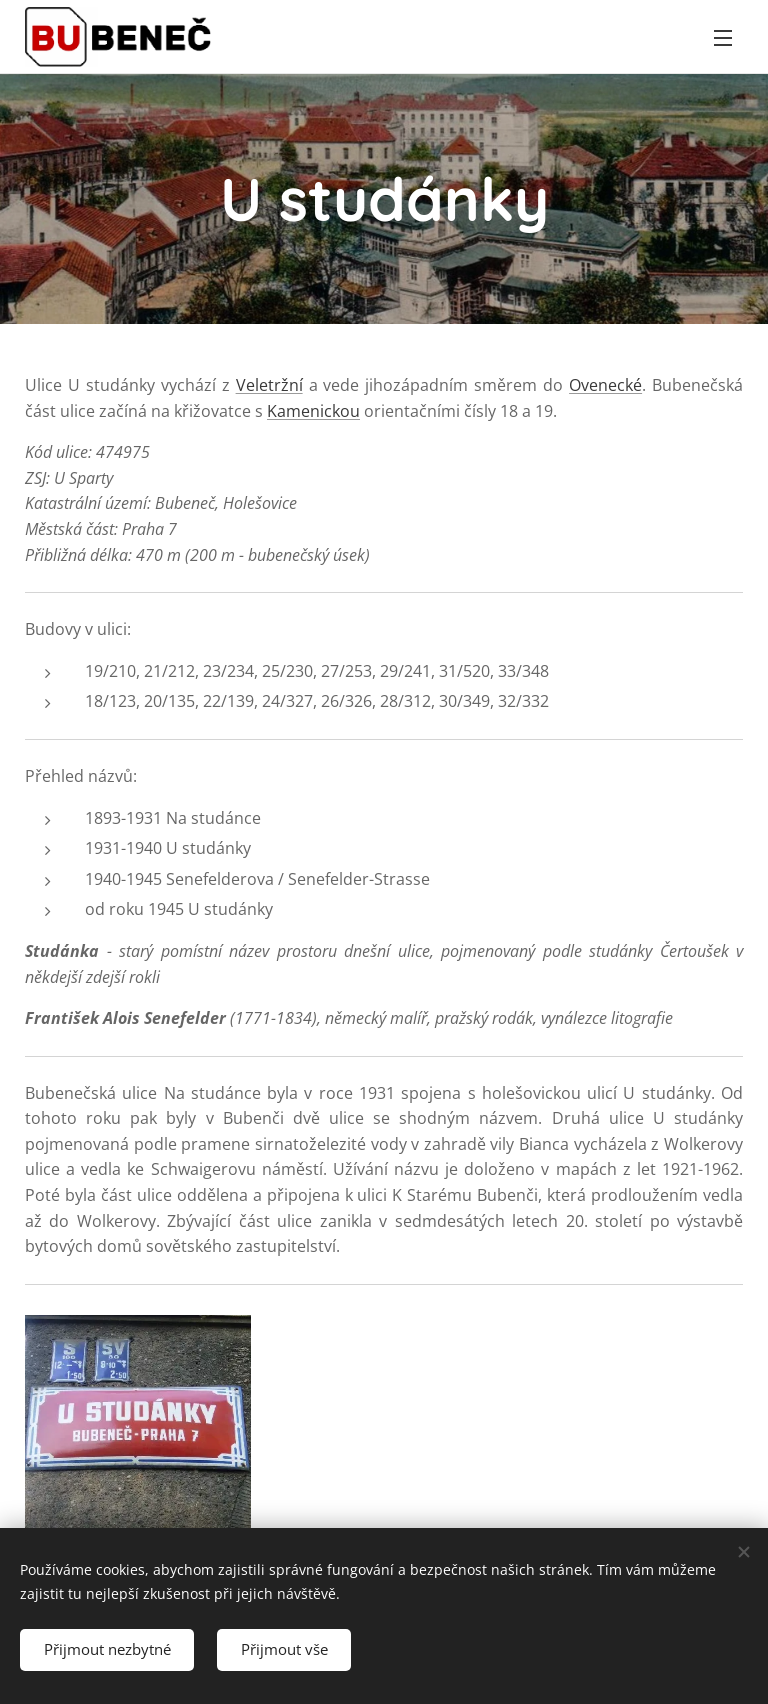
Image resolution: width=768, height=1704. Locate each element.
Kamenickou (313, 411)
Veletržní (269, 385)
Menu (723, 38)
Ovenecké (605, 385)
